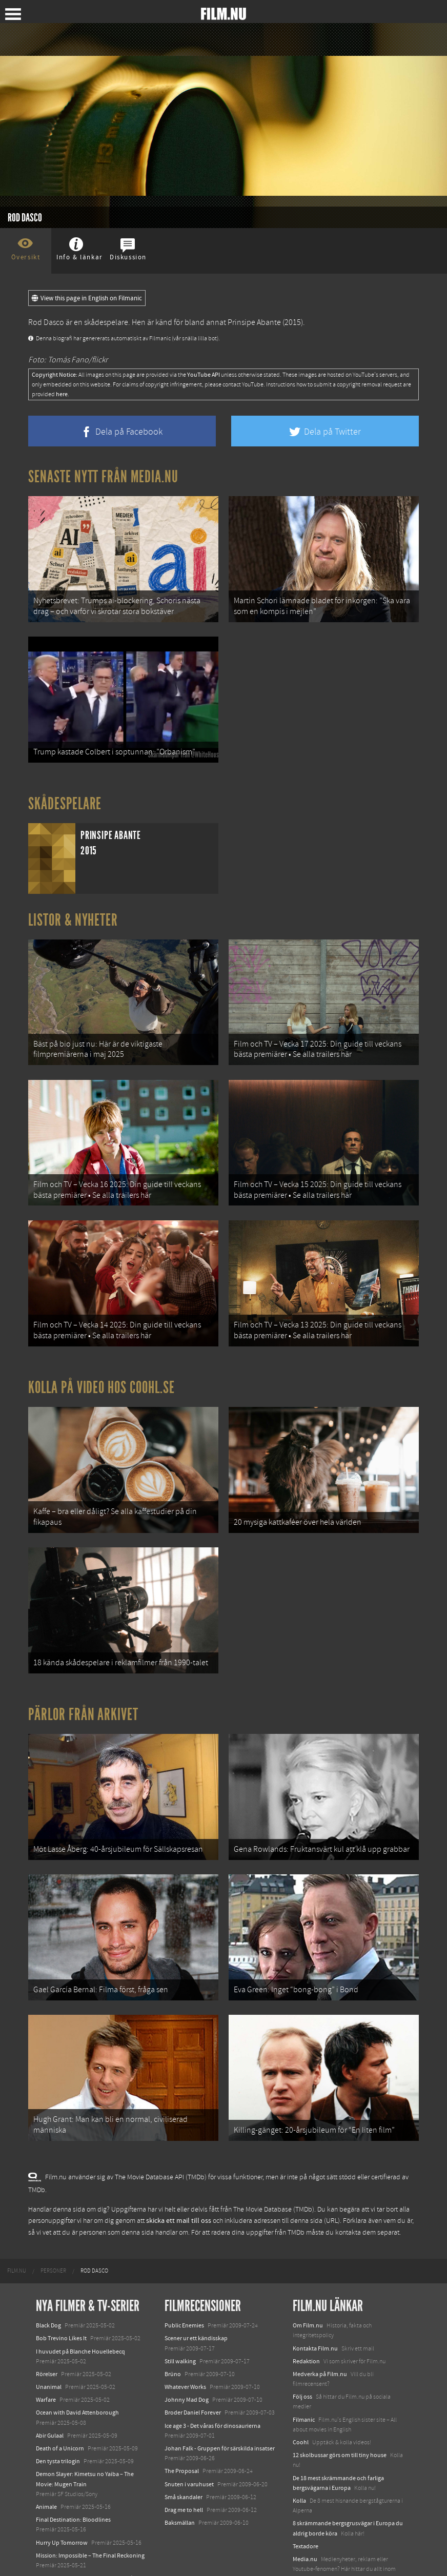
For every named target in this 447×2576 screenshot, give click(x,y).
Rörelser (46, 2330)
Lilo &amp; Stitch (57, 2534)
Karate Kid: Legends (61, 2546)
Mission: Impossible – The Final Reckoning (90, 2511)
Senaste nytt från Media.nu (103, 476)
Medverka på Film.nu (320, 2330)
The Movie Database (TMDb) (273, 2165)
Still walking (180, 2317)
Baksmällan (180, 2478)
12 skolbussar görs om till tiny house (340, 2411)
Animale (46, 2462)
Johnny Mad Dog (187, 2355)
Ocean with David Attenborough (77, 2369)
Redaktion (306, 2317)
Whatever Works (185, 2342)
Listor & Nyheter (73, 911)
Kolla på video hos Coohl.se (101, 1365)
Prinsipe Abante (254, 322)
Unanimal (49, 2342)
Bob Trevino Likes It (61, 2294)
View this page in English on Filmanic (87, 298)
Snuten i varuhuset (189, 2440)
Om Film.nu (308, 2281)
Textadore (305, 2502)
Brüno (173, 2330)
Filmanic (304, 2375)
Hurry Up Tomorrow (62, 2498)
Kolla (299, 2456)
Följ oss (302, 2352)
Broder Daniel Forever (193, 2369)
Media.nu (305, 2515)
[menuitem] (16, 2227)
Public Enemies (184, 2281)
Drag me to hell (184, 2465)
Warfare (46, 2355)
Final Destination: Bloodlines (73, 2475)
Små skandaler (183, 2453)
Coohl (301, 2398)
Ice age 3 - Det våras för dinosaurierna (212, 2381)
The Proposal (182, 2427)
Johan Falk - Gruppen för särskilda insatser (220, 2404)
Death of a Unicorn (60, 2404)
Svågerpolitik (310, 2547)
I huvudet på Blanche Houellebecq (80, 2307)
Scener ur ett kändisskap (196, 2294)
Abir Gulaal (50, 2391)
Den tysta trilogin (58, 2417)
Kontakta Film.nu (315, 2304)
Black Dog (48, 2281)
